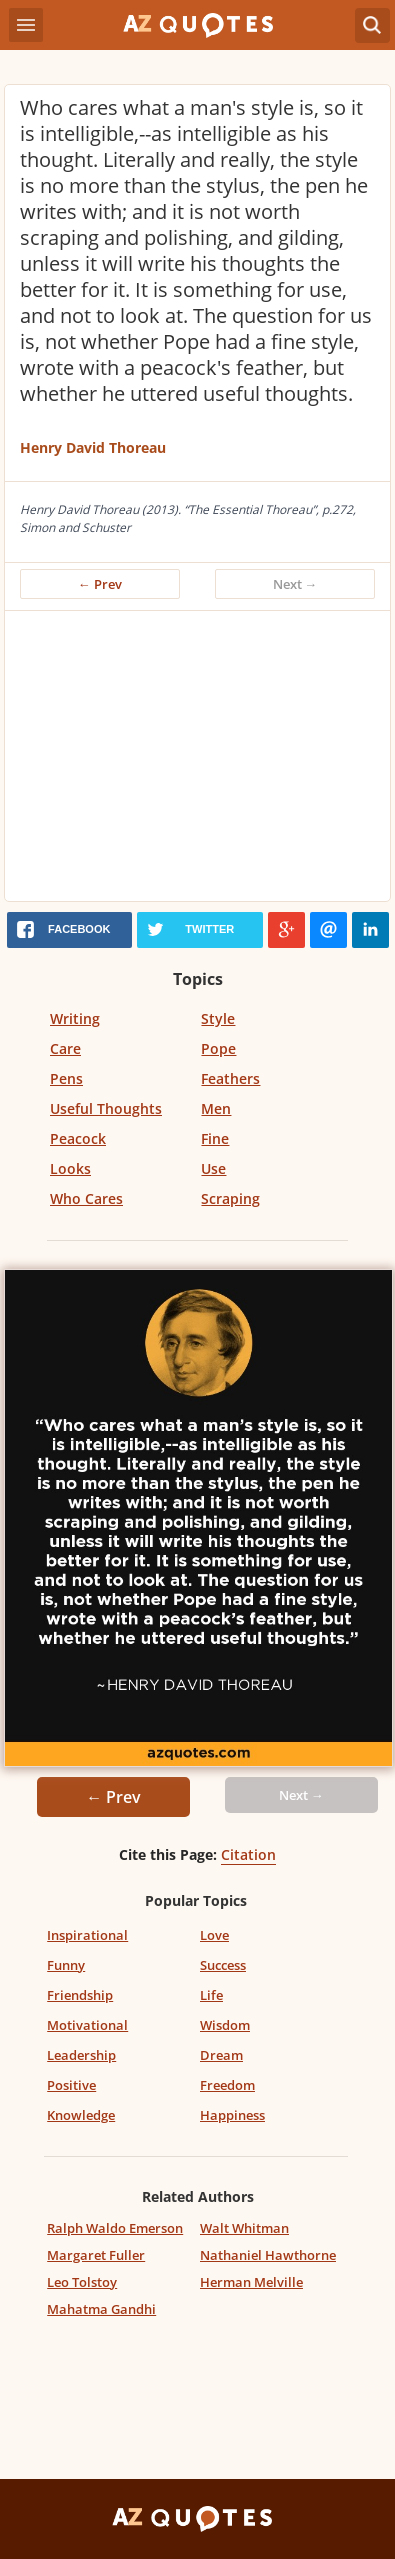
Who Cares (86, 1198)
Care (65, 1048)
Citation (248, 1854)
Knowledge (81, 2115)
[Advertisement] (197, 761)
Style (218, 1018)
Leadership (81, 2055)
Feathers (230, 1078)
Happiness (232, 2115)
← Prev (100, 584)
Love (214, 1935)
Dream (221, 2055)
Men (216, 1108)
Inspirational (87, 1935)
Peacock (78, 1138)
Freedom (227, 2085)
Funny (66, 1965)
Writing (75, 1018)
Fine (215, 1138)
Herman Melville (251, 2282)
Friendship (80, 1995)
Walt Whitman (244, 2228)
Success (223, 1965)
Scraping (230, 1198)
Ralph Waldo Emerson (115, 2228)
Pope (218, 1048)
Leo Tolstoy (82, 2282)
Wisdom (225, 2025)
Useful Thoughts (106, 1108)
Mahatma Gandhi (101, 2309)
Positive (71, 2085)
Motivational (87, 2025)
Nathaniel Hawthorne (268, 2255)
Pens (66, 1078)
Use (213, 1168)
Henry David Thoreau (93, 447)
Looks (70, 1168)
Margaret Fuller (96, 2255)
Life (211, 1995)
